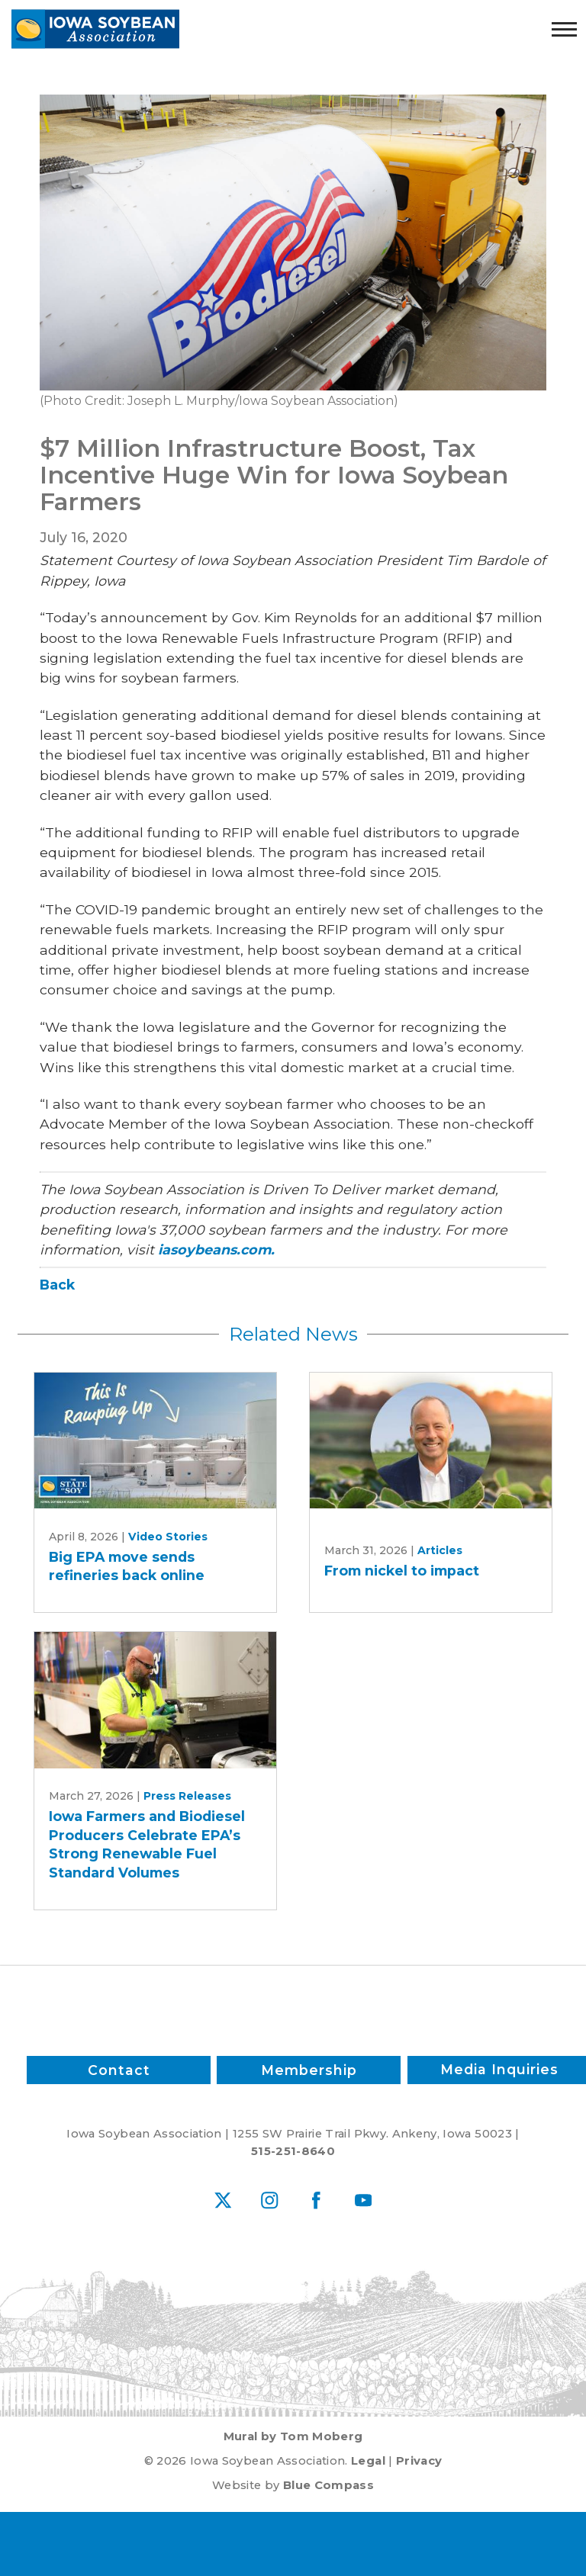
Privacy (419, 2461)
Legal (368, 2461)
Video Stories (168, 1536)
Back (57, 1285)
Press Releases (187, 1796)
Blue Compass (328, 2485)
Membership (309, 2070)
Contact (118, 2070)
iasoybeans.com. (216, 1249)
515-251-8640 (293, 2151)
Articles (439, 1550)
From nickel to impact (401, 1571)
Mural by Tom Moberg (293, 2436)
